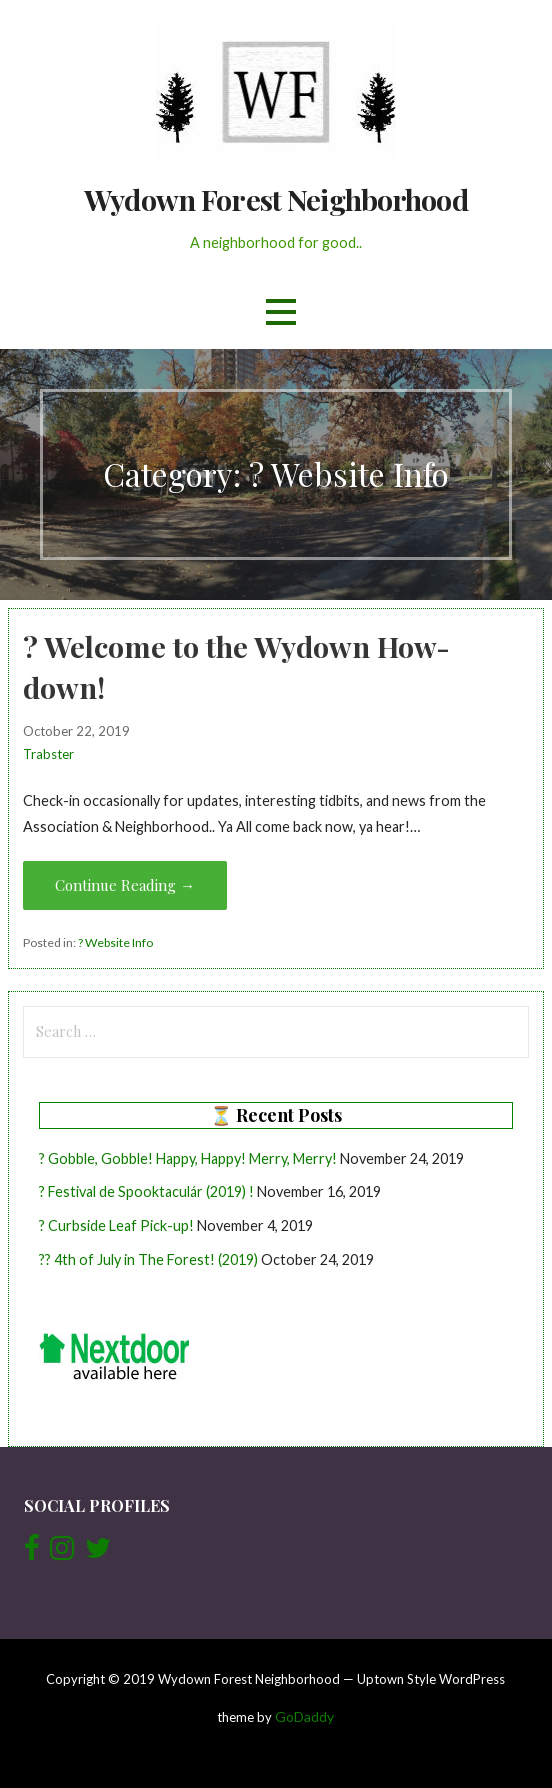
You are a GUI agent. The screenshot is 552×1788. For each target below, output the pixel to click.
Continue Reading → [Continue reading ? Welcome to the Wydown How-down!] (125, 885)
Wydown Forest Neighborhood (276, 199)
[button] (281, 312)
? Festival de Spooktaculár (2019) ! (146, 1191)
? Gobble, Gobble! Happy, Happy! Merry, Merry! (188, 1158)
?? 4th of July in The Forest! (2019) (148, 1259)
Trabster (48, 754)
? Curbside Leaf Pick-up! (116, 1225)
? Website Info (115, 942)
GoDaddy (304, 1716)
